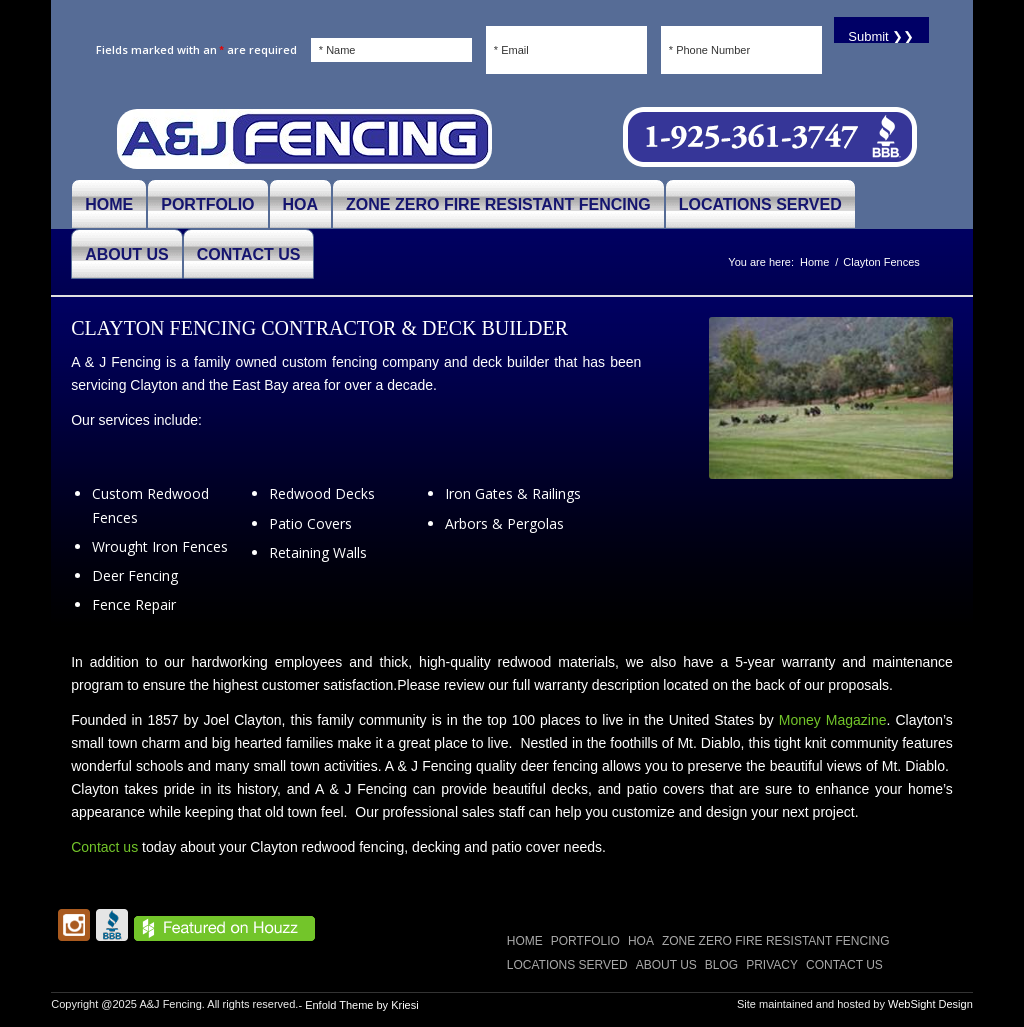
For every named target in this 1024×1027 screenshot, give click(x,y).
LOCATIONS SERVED (567, 965)
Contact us (104, 847)
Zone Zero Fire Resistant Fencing (776, 941)
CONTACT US (844, 965)
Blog (721, 965)
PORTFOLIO (585, 941)
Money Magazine (833, 720)
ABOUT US (666, 965)
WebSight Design (930, 1004)
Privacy (772, 965)
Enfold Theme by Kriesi (362, 1005)
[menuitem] (109, 204)
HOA (641, 941)
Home (525, 941)
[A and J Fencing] (304, 138)
